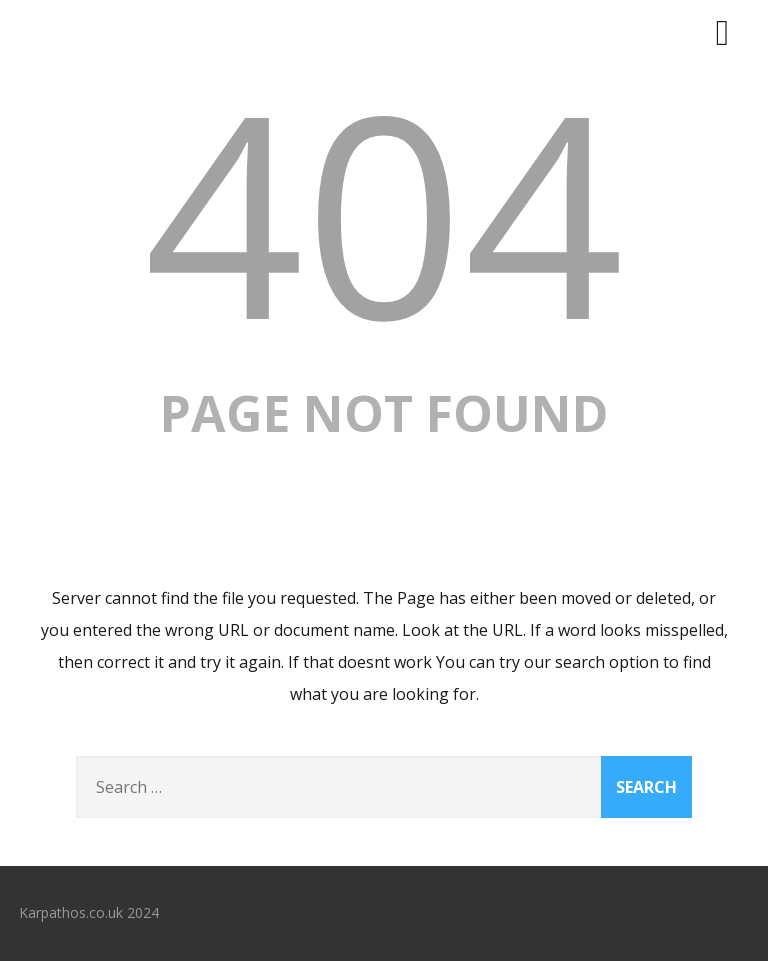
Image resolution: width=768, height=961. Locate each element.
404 (384, 210)
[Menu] (722, 31)
